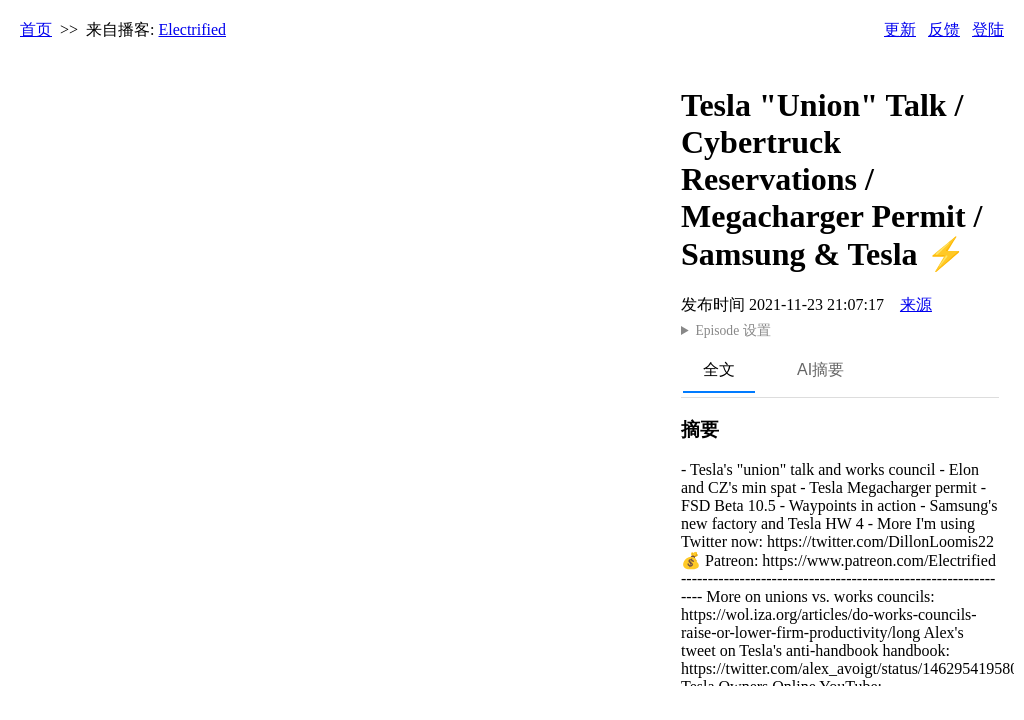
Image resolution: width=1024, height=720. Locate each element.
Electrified (193, 29)
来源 (916, 304)
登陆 (988, 29)
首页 (36, 29)
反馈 (944, 29)
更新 (900, 29)
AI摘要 (820, 369)
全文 (719, 369)
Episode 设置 (732, 330)
